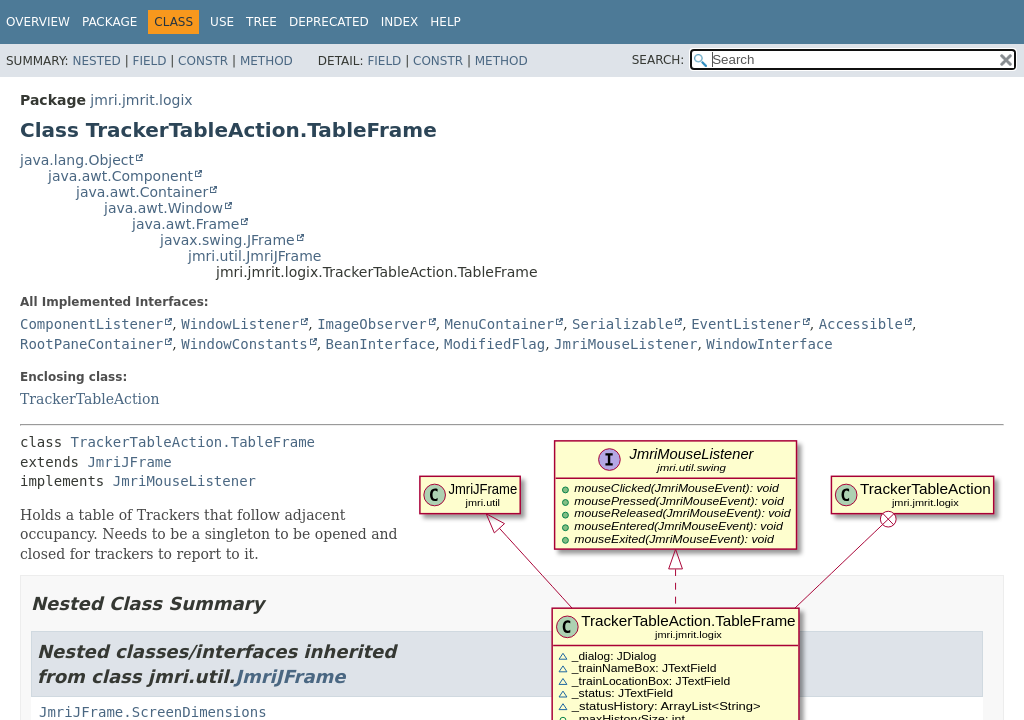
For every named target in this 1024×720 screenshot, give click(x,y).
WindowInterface (769, 344)
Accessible (861, 324)
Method (266, 61)
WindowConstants (244, 344)
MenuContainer (500, 324)
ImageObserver (372, 324)
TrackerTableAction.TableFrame (193, 442)
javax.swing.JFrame (227, 240)
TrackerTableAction (90, 399)
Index (400, 22)
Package (109, 22)
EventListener (746, 324)
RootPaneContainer (91, 344)
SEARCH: (658, 60)
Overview (38, 22)
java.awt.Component (120, 176)
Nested (96, 61)
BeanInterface (381, 344)
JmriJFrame (129, 462)
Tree (261, 22)
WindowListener (240, 324)
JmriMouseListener (625, 344)
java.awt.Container (142, 192)
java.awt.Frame (185, 224)
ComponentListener (91, 324)
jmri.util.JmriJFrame (254, 256)
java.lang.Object (77, 160)
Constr (203, 61)
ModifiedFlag (494, 344)
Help (445, 22)
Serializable (622, 324)
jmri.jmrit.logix (141, 100)
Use (222, 22)
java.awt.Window (163, 208)
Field (149, 61)
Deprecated (329, 22)
